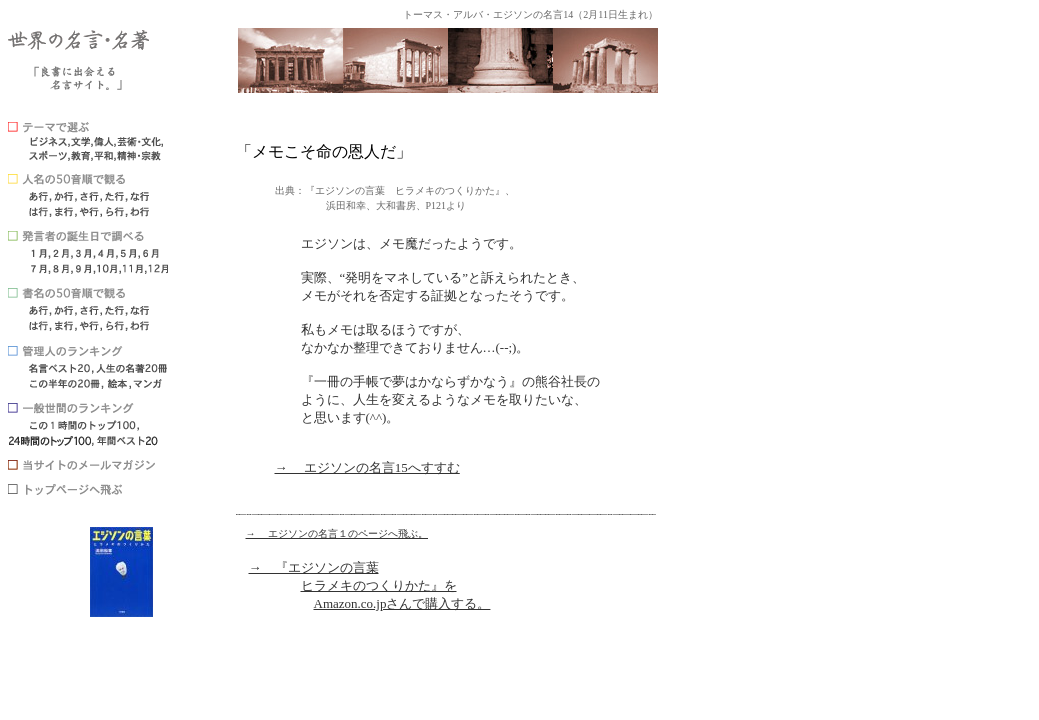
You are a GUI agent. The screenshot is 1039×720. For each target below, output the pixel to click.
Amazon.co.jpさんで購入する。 (402, 603)
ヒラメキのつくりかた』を (379, 585)
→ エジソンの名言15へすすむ (367, 467)
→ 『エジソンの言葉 (314, 567)
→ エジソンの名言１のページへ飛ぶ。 (337, 533)
